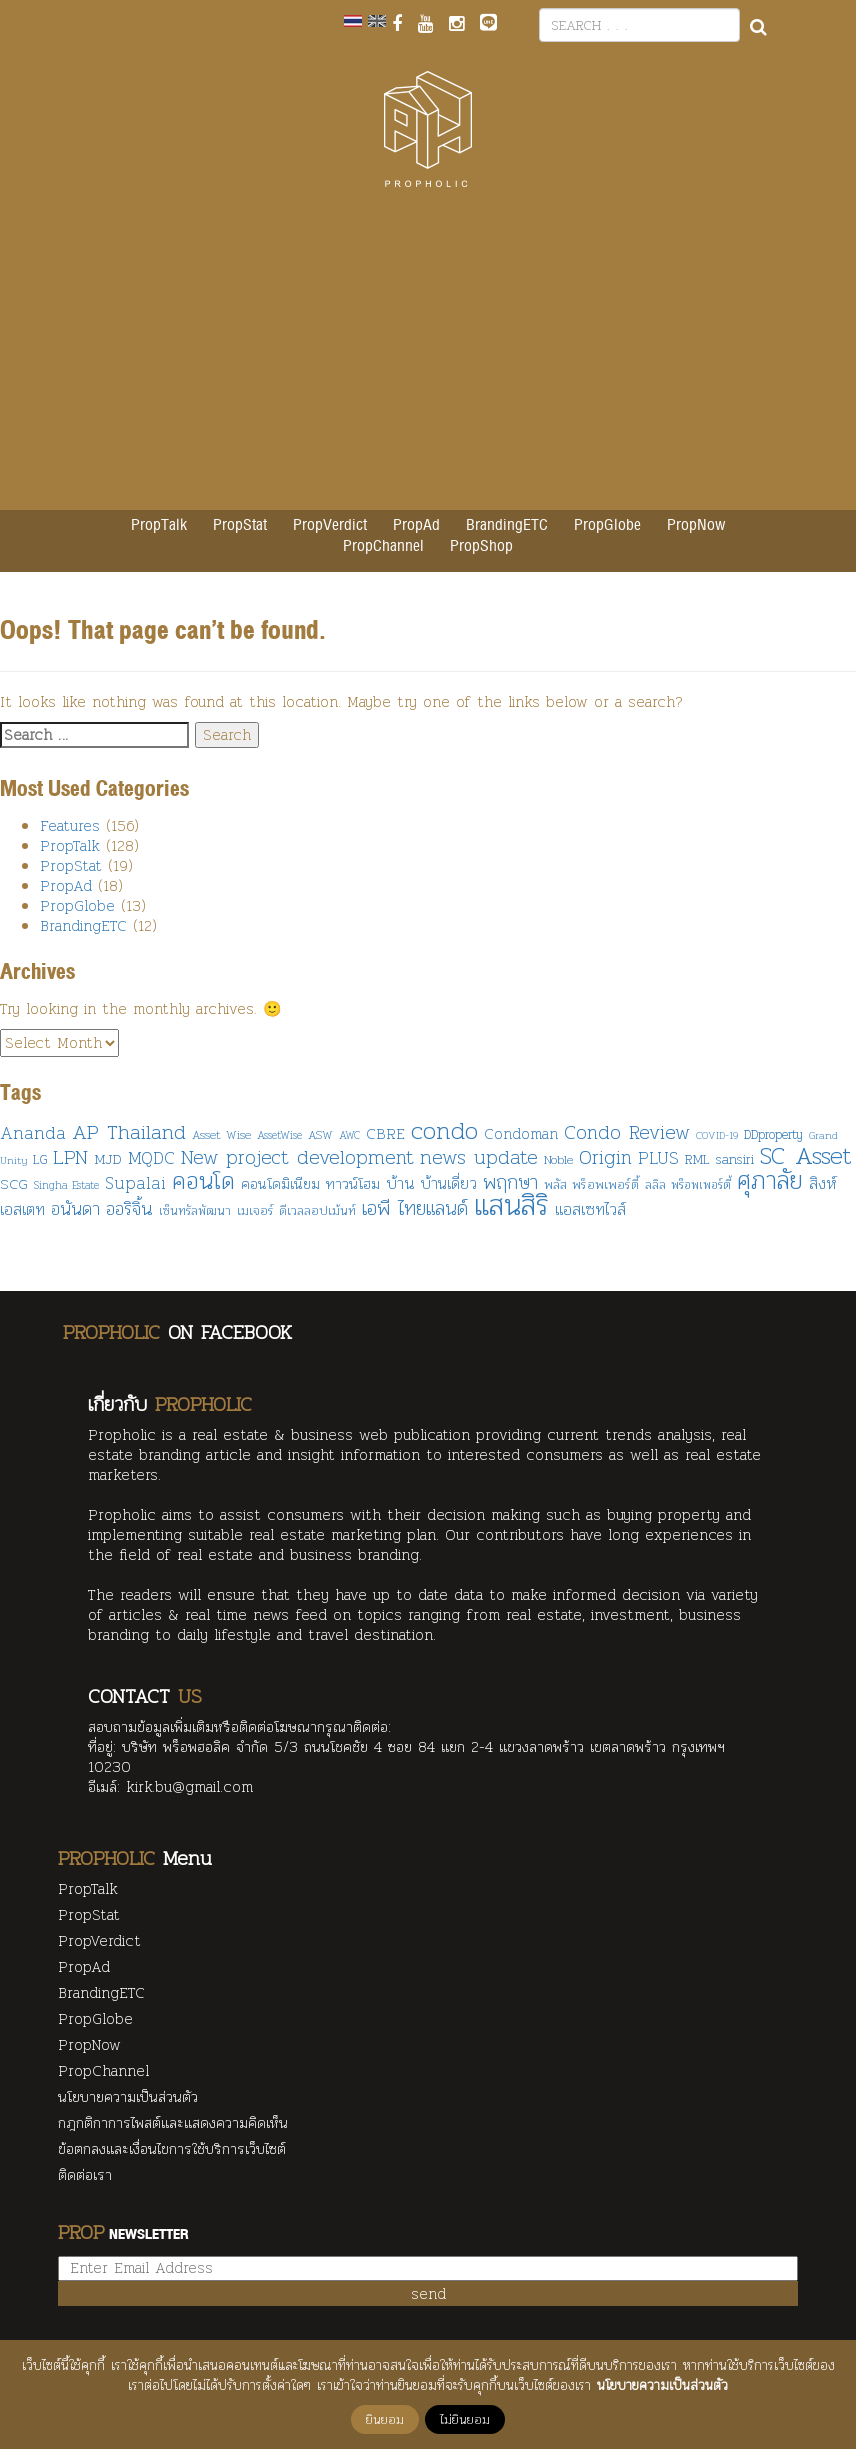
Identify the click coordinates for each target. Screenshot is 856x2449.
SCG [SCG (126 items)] (14, 1184)
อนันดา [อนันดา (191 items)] (75, 1209)
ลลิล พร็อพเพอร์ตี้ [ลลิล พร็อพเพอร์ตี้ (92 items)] (688, 1185)
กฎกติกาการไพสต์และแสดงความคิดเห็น (173, 2124)
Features (70, 826)
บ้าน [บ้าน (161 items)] (400, 1183)
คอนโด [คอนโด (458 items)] (203, 1180)
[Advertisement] (428, 360)
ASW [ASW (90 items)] (320, 1134)
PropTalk (159, 525)
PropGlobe (607, 525)
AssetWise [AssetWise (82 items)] (279, 1135)
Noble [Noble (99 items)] (558, 1159)
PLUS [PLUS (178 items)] (658, 1158)
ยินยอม (385, 2419)
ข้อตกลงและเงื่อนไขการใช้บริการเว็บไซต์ (172, 2150)
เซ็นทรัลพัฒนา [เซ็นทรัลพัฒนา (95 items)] (195, 1211)
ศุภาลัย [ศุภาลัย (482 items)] (770, 1180)
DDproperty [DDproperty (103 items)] (773, 1134)
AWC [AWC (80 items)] (349, 1135)
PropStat (240, 525)
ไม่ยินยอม (465, 2419)
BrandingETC (507, 525)
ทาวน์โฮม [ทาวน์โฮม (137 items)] (353, 1183)
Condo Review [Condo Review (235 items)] (627, 1132)
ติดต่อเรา (85, 2176)
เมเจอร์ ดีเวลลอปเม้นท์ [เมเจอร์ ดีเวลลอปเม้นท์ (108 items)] (296, 1210)
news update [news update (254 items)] (479, 1157)
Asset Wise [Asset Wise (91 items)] (221, 1134)
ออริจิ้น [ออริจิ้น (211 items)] (129, 1208)
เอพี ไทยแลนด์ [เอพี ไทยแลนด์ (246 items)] (415, 1208)
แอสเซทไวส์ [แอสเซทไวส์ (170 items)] (590, 1209)
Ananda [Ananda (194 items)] (33, 1132)
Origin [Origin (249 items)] (605, 1157)
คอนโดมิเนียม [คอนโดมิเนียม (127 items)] (280, 1184)
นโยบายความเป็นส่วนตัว (128, 2098)
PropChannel (383, 546)
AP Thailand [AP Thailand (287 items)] (129, 1131)
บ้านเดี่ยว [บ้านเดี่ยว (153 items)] (449, 1183)
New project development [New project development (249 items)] (297, 1157)
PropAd (416, 525)
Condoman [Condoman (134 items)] (521, 1134)
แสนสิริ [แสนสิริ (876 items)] (511, 1204)
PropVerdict (330, 525)
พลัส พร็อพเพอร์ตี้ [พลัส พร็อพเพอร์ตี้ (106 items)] (591, 1184)
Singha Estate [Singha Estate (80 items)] (66, 1185)
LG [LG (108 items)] (40, 1159)
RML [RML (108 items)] (697, 1159)
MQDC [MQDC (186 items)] (151, 1158)
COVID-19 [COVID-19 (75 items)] (717, 1135)
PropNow (696, 525)
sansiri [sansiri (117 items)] (735, 1159)
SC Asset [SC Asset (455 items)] (806, 1155)
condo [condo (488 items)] (444, 1130)
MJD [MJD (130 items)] (108, 1159)
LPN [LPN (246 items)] (70, 1157)
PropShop (481, 546)
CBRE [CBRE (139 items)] (385, 1133)
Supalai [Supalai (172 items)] (135, 1183)
